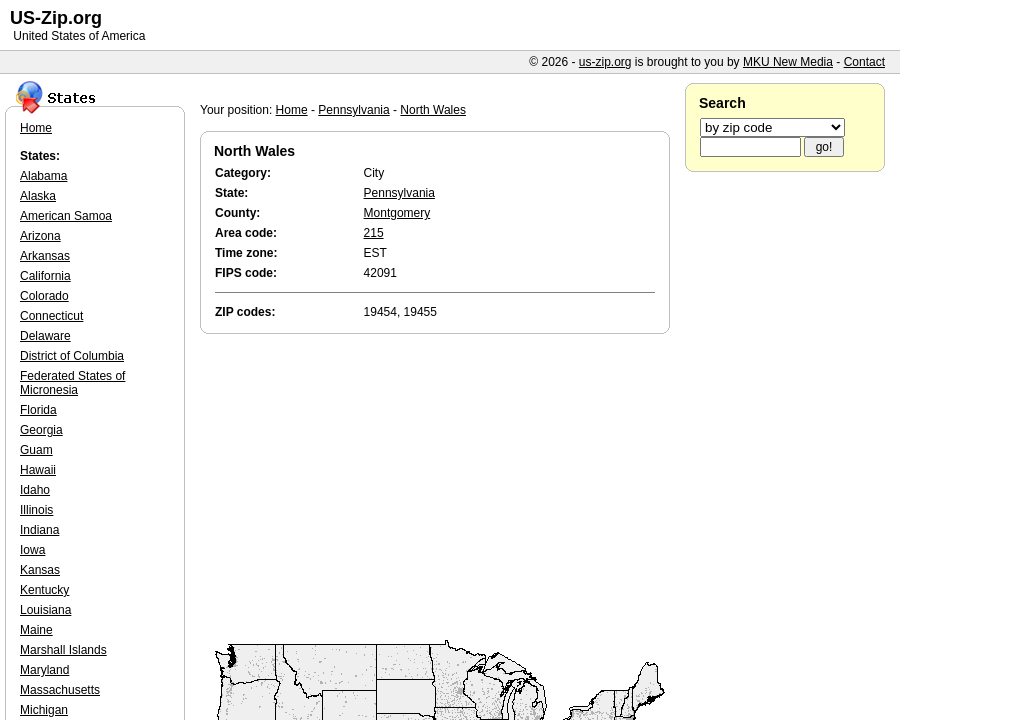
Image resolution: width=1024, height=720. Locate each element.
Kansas (40, 570)
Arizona (40, 236)
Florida (38, 410)
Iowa (32, 550)
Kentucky (44, 590)
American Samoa (66, 216)
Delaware (45, 336)
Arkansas (45, 256)
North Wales (433, 110)
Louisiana (45, 610)
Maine (36, 630)
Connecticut (51, 316)
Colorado (44, 296)
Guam (36, 450)
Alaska (38, 196)
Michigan (44, 710)
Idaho (35, 490)
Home (292, 110)
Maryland (44, 670)
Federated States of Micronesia (72, 383)
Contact (864, 62)
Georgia (41, 430)
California (45, 276)
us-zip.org (605, 62)
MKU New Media (788, 62)
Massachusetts (60, 690)
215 (374, 233)
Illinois (36, 510)
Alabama (43, 176)
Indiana (39, 530)
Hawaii (38, 470)
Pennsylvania (353, 110)
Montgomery (397, 213)
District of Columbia (72, 356)
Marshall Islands (63, 650)
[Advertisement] (440, 488)
